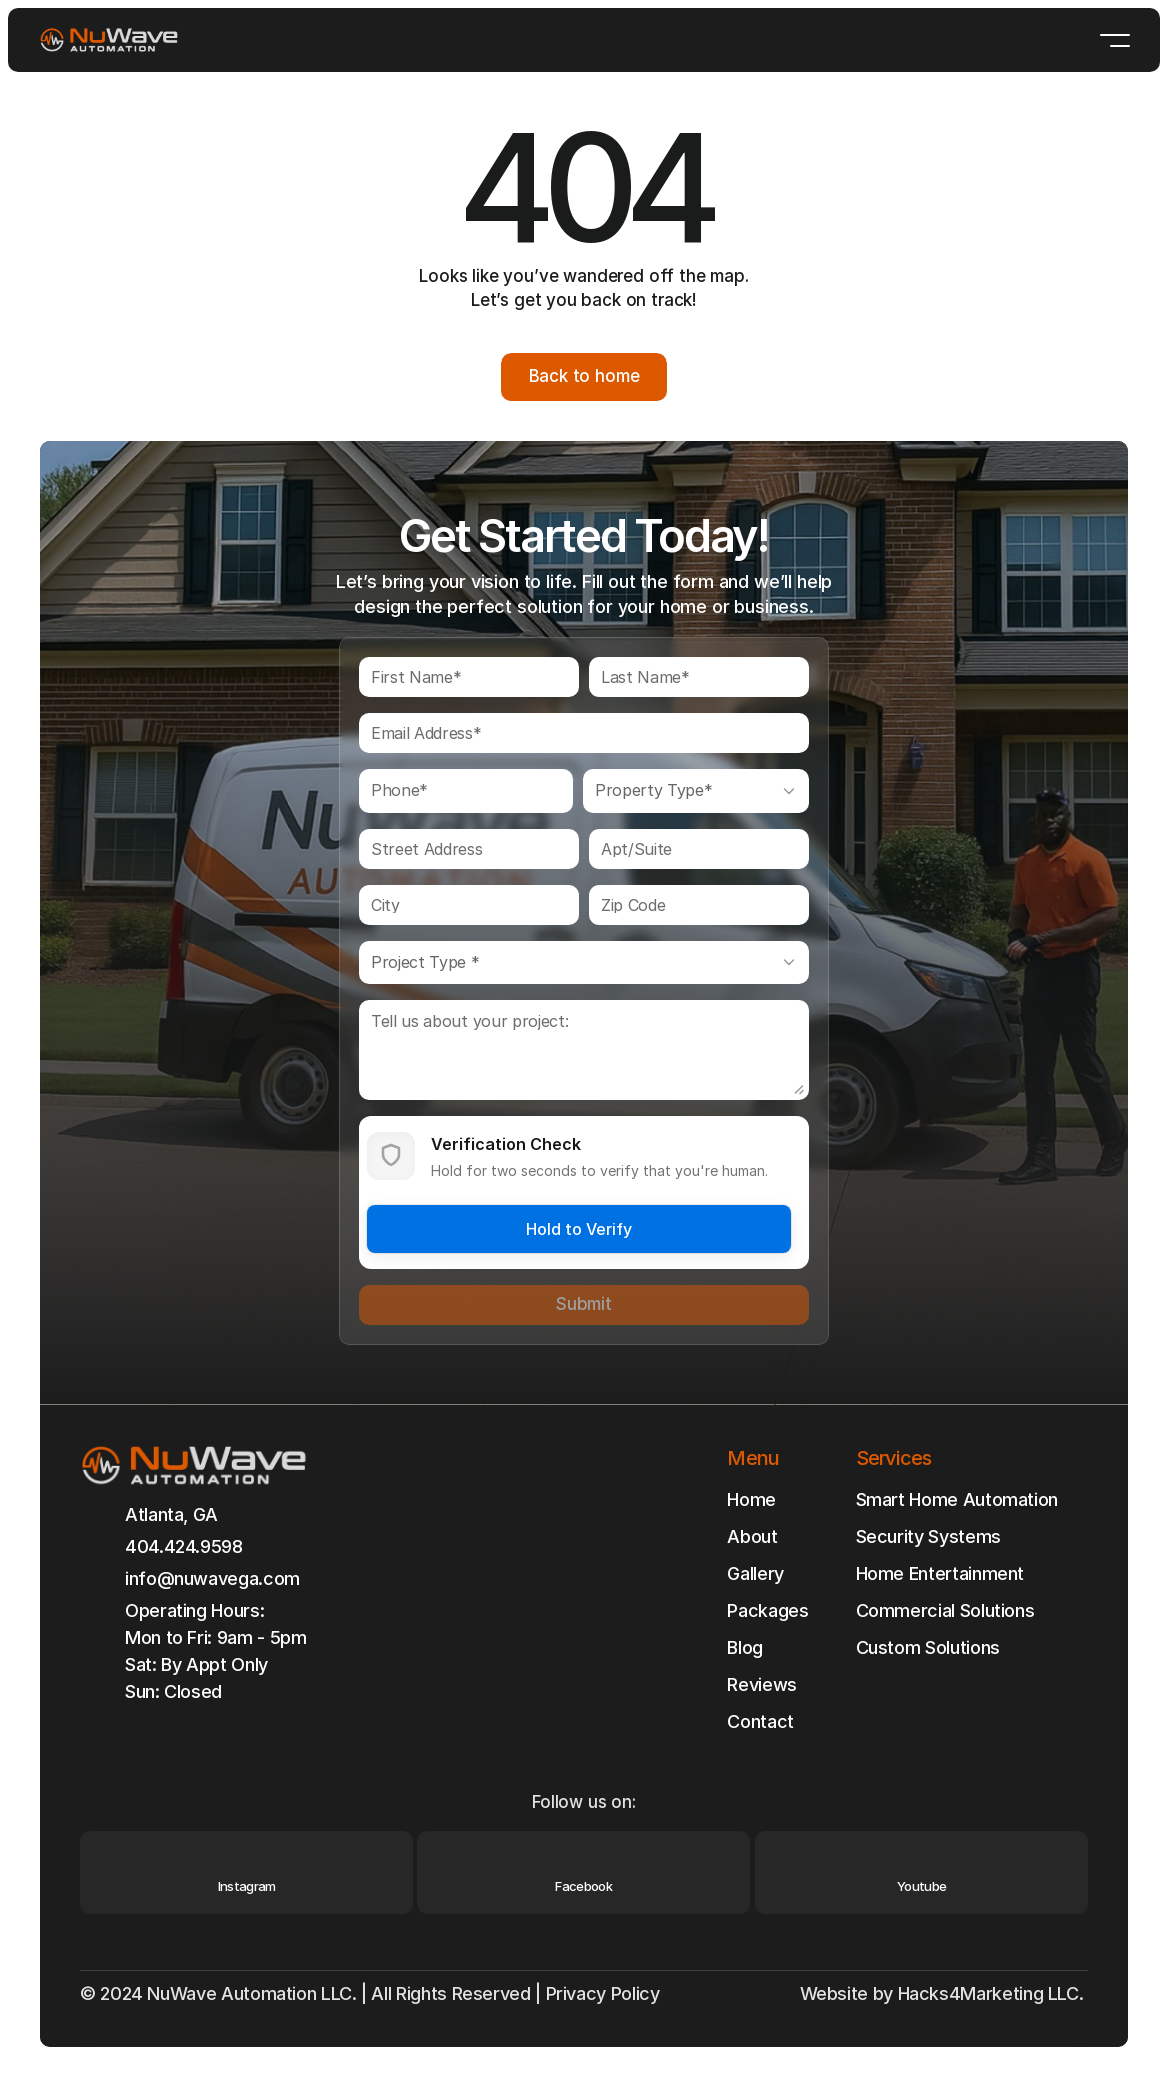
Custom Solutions (928, 1647)
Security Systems (928, 1536)
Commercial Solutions (945, 1610)
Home (751, 1499)
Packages (767, 1610)
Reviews (761, 1684)
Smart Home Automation (957, 1499)
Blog (745, 1647)
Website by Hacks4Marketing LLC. (944, 1993)
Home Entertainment (940, 1573)
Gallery (755, 1573)
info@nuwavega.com (212, 1578)
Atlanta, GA (171, 1514)
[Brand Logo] (109, 40)
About (752, 1536)
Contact (760, 1721)
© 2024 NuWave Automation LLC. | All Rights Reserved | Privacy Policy (372, 1993)
